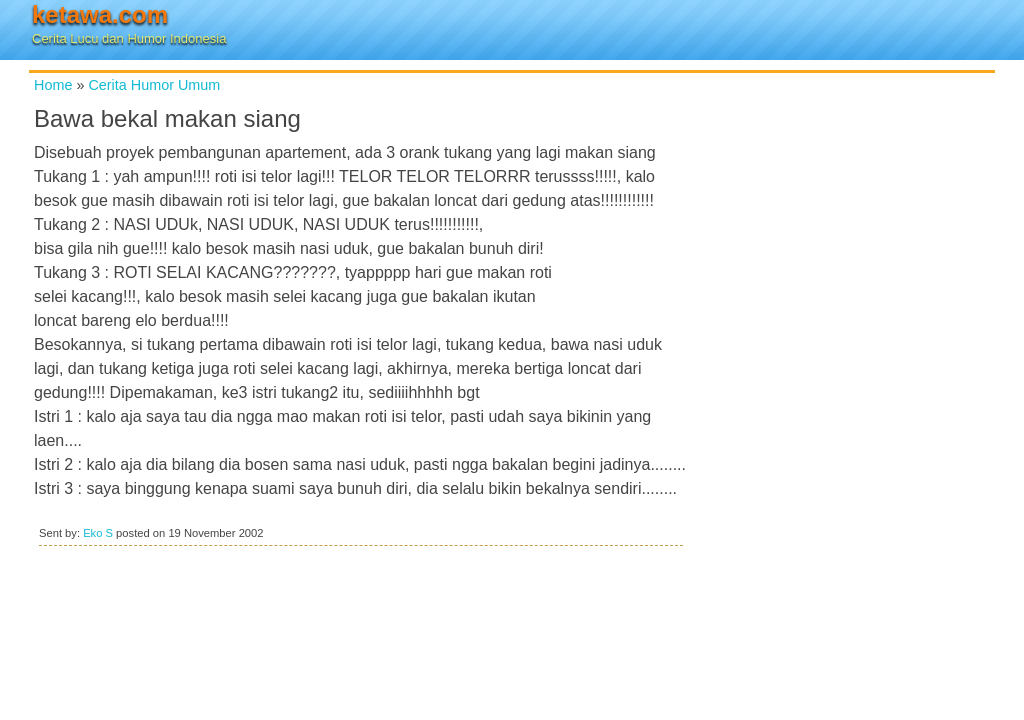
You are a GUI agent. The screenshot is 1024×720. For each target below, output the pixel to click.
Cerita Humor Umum (154, 85)
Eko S (98, 533)
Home (53, 85)
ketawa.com (100, 14)
